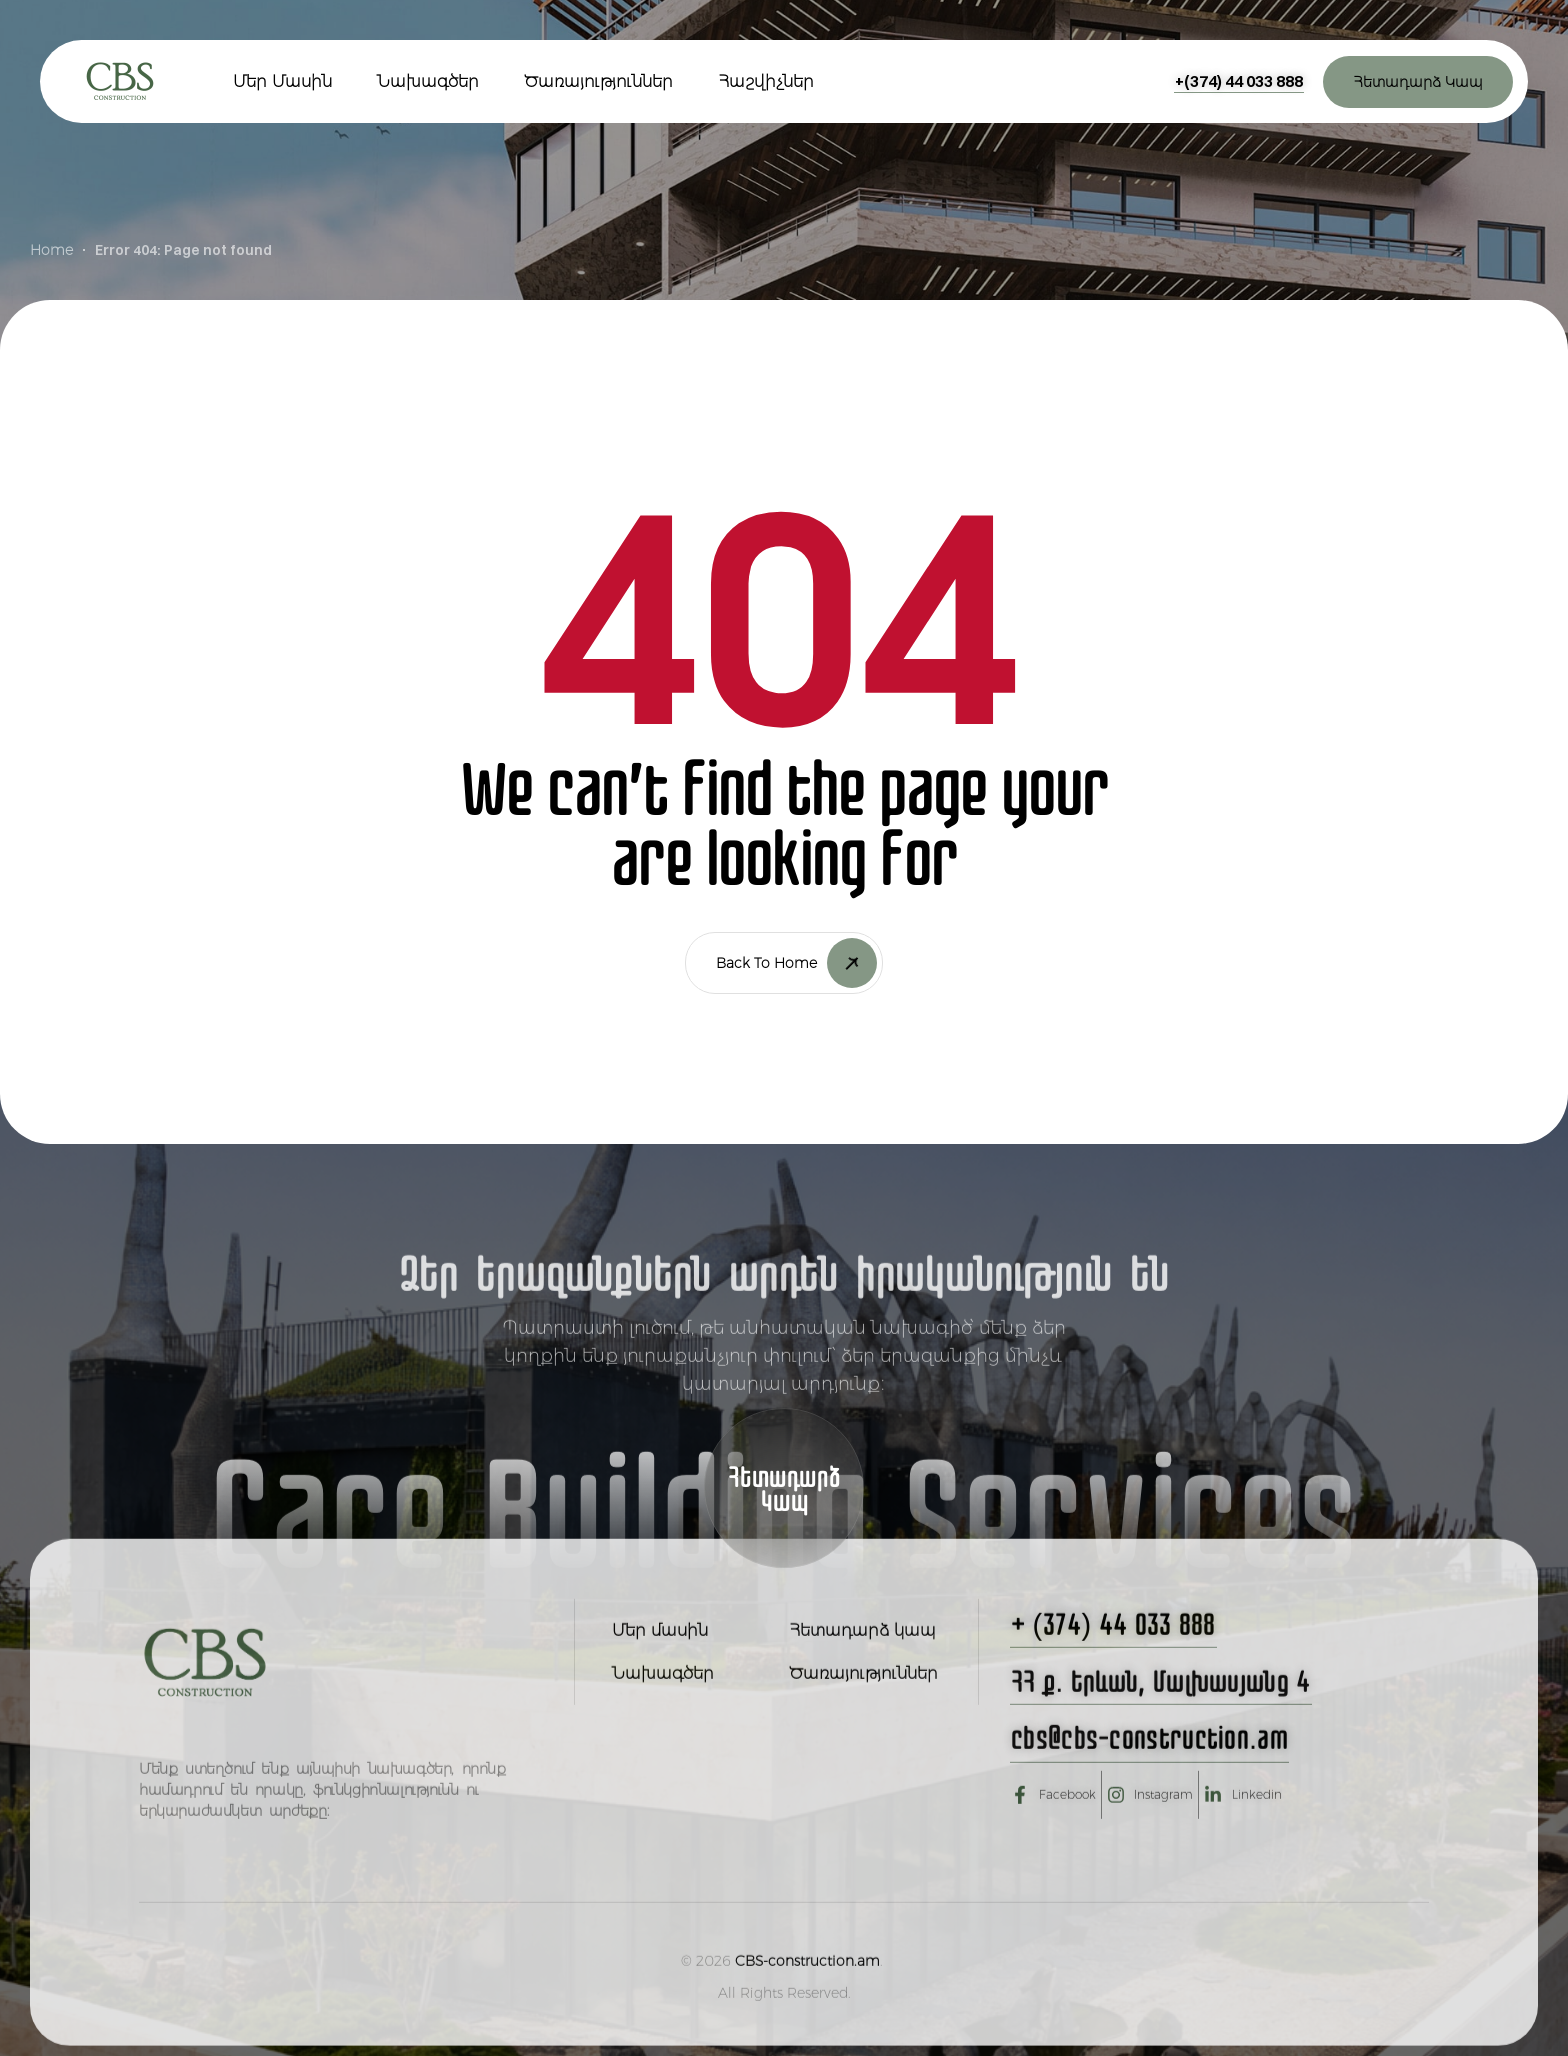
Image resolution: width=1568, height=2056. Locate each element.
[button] (1239, 81)
